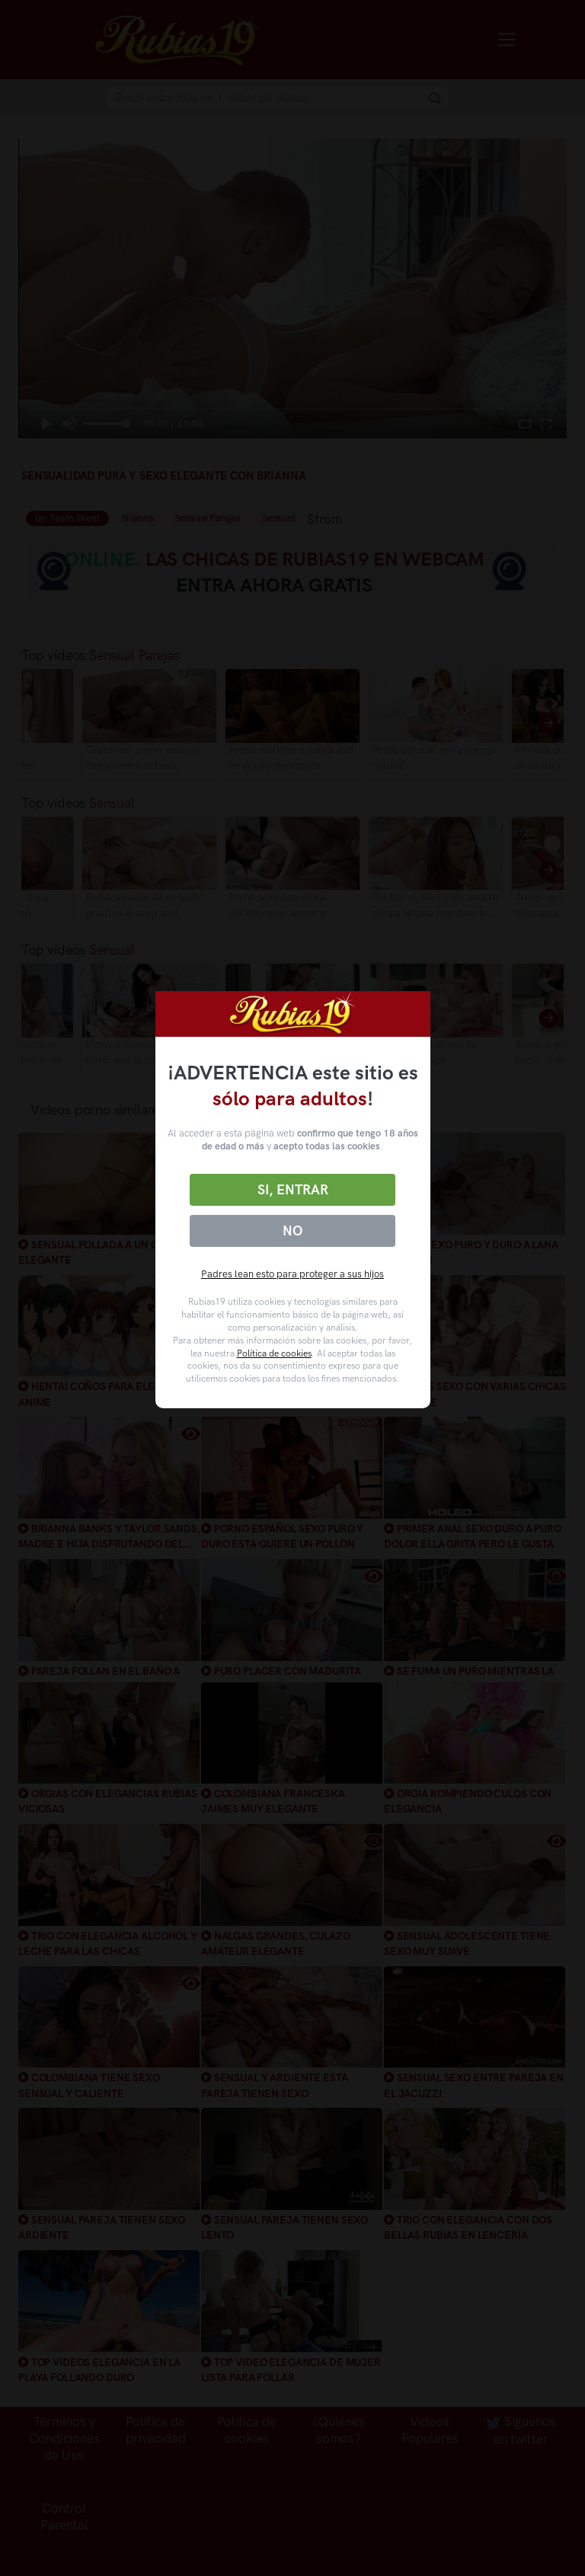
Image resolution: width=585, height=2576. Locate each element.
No (292, 1231)
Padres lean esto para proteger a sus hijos (292, 1274)
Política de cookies (274, 1353)
